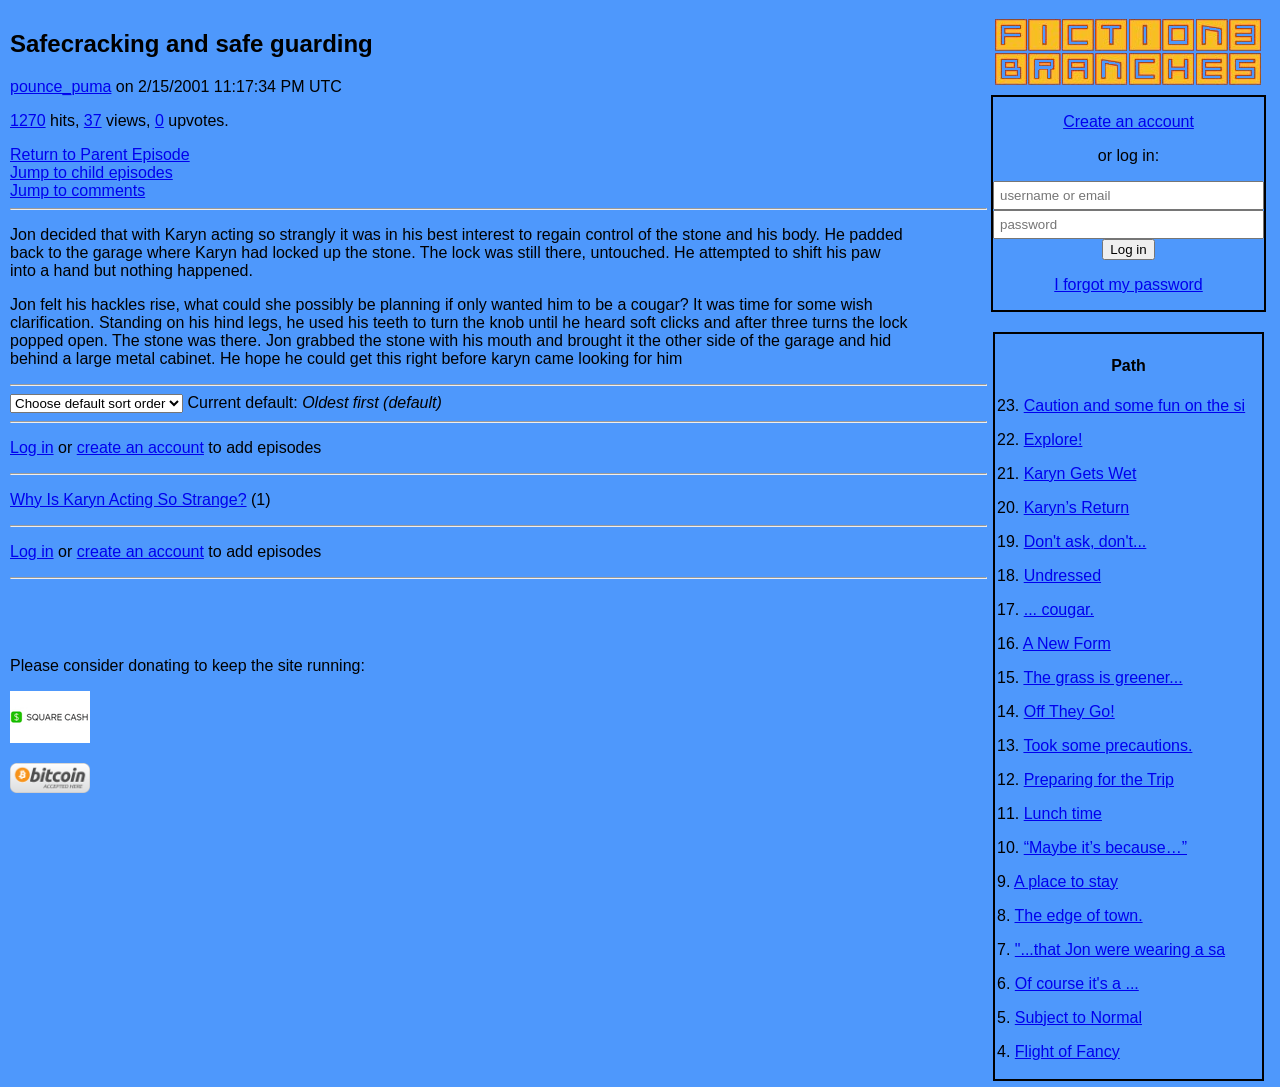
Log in (32, 447)
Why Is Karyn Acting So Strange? (128, 499)
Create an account (1128, 121)
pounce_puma (60, 86)
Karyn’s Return (1077, 507)
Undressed (1062, 575)
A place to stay (1066, 881)
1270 (28, 120)
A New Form (1067, 643)
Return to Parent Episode (100, 154)
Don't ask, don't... (1085, 541)
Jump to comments (77, 190)
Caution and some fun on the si (1134, 405)
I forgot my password (1128, 284)
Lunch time (1063, 813)
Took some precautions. (1107, 745)
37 (93, 120)
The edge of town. (1079, 915)
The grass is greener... (1102, 677)
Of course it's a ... (1077, 983)
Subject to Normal (1078, 1017)
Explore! (1053, 439)
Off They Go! (1069, 711)
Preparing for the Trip (1099, 779)
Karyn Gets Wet (1080, 473)
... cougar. (1059, 609)
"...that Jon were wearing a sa (1120, 949)
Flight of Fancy (1067, 1051)
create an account (140, 447)
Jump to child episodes (91, 172)
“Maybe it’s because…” (1105, 847)
